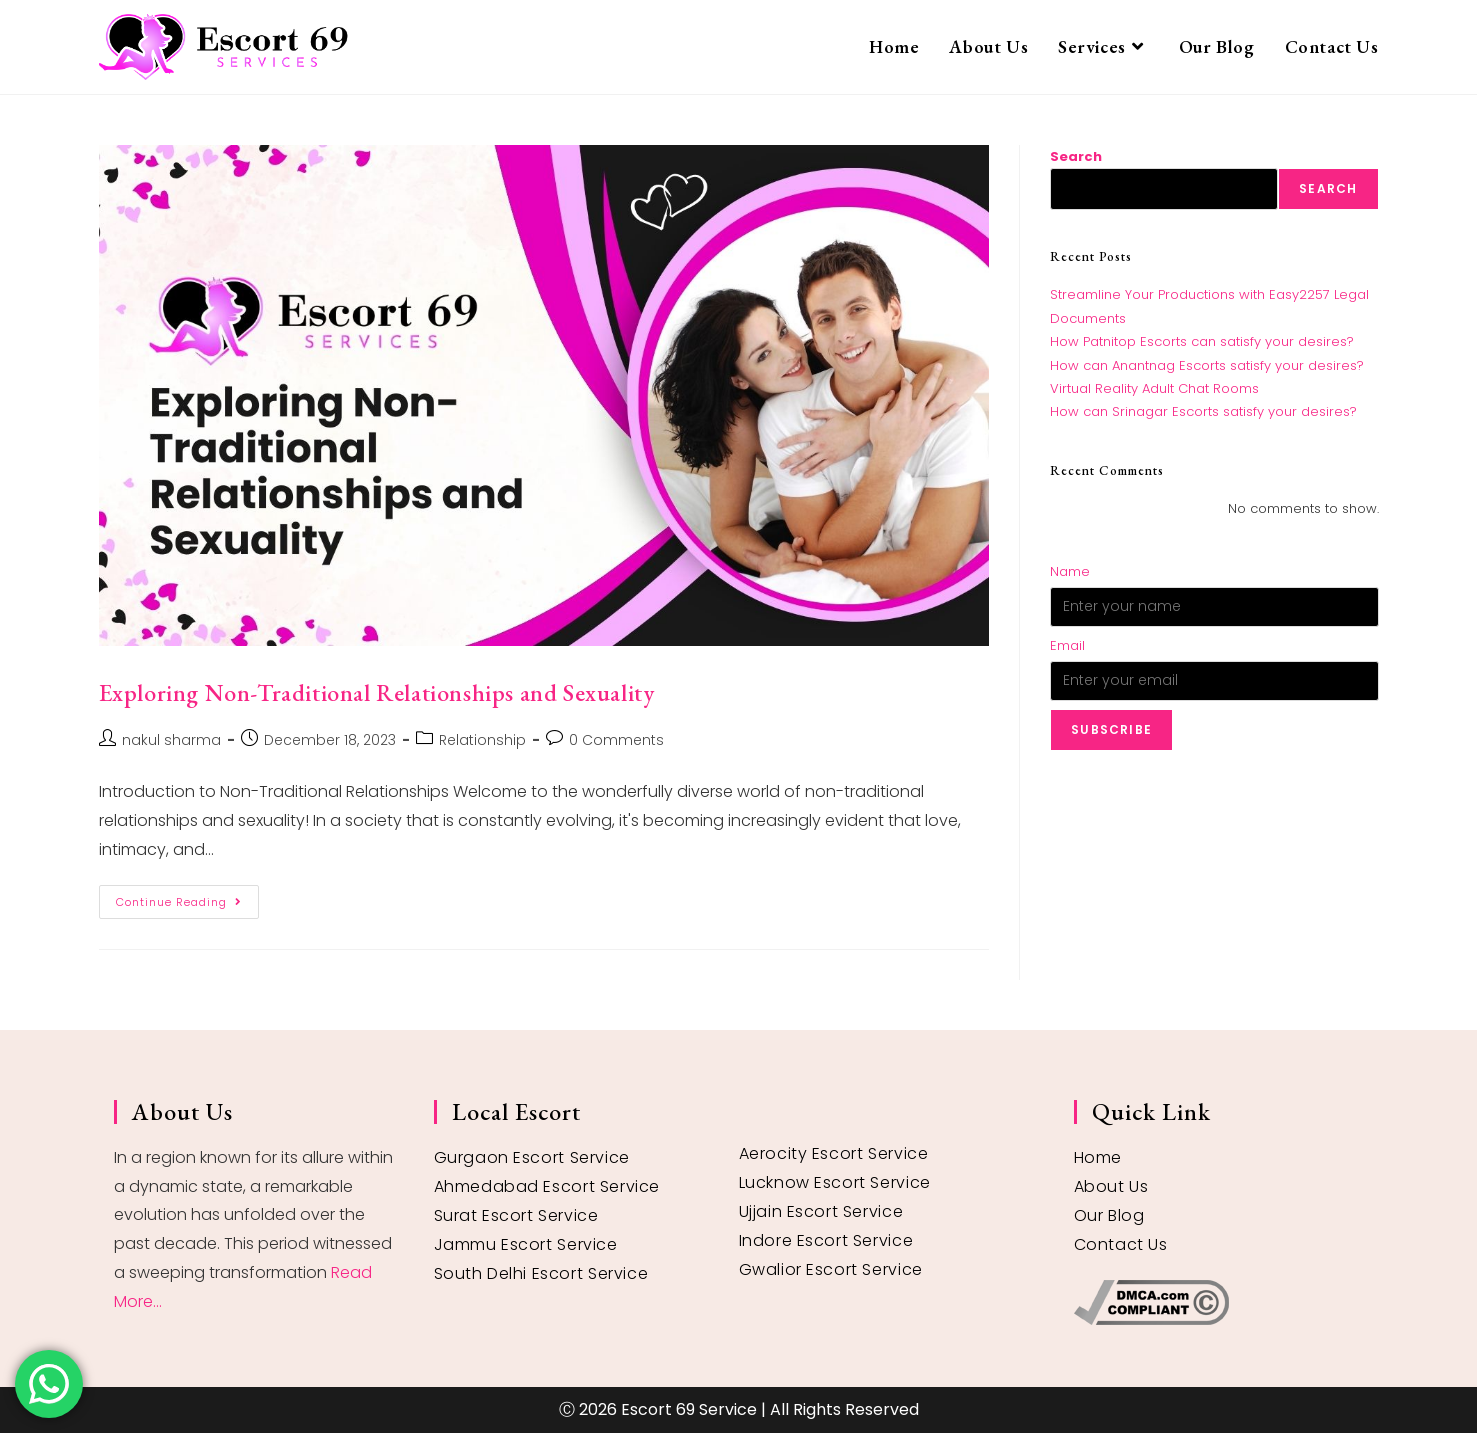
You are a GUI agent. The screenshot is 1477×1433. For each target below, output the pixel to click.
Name (1070, 571)
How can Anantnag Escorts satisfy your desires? (1207, 365)
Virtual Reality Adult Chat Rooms (1154, 388)
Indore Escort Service (826, 1240)
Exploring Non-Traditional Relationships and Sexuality (377, 692)
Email (1067, 645)
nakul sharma (171, 740)
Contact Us (1121, 1244)
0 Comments (616, 740)
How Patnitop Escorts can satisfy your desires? (1202, 341)
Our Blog (1109, 1215)
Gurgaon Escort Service (532, 1157)
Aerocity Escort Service (834, 1153)
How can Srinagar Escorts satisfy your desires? (1203, 411)
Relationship (482, 740)
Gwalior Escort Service (831, 1269)
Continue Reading (187, 897)
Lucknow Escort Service (835, 1182)
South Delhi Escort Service (541, 1273)
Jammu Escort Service (526, 1244)
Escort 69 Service (689, 1409)
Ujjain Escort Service (821, 1211)
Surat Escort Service (516, 1215)
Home (1098, 1157)
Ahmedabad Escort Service (547, 1186)
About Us (1111, 1186)
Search (1076, 156)
